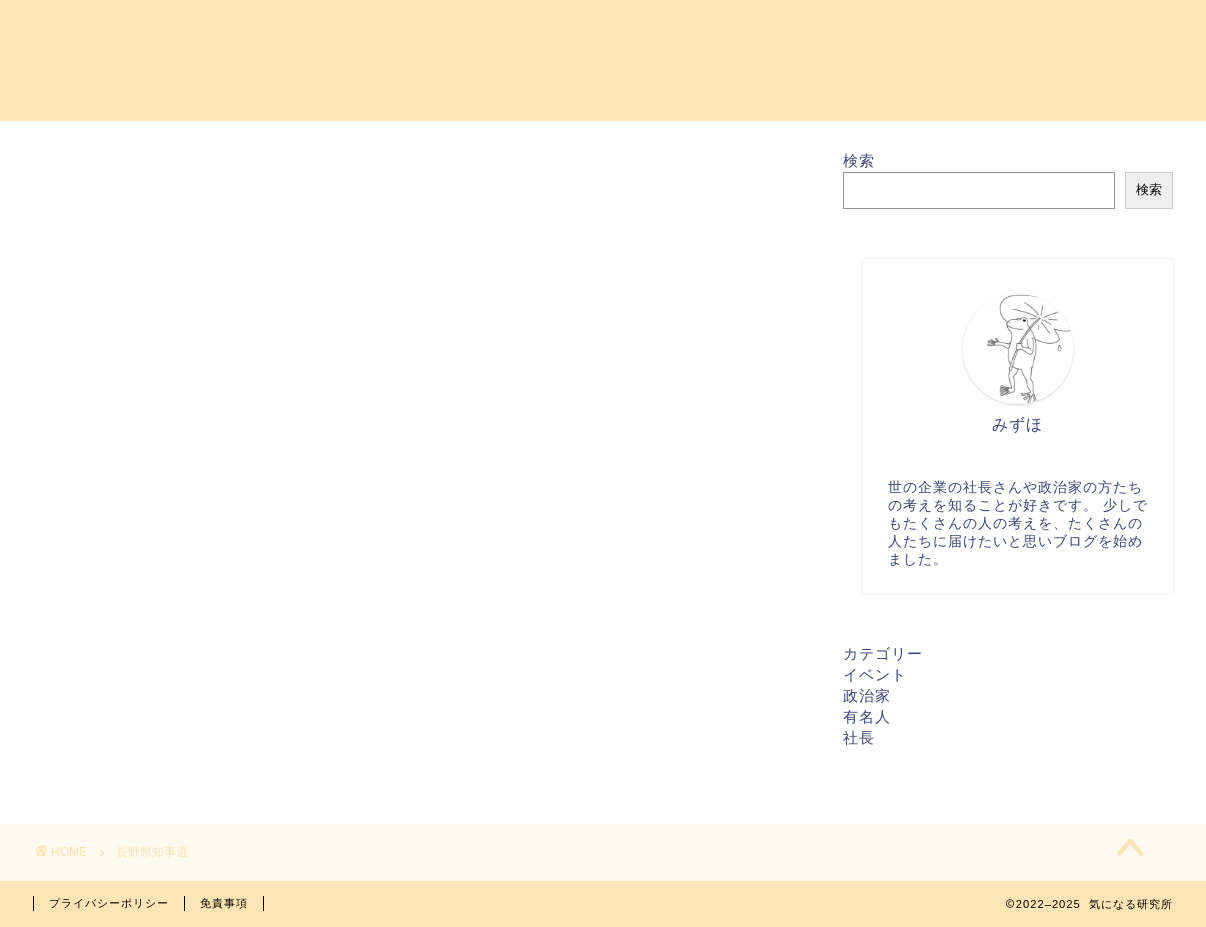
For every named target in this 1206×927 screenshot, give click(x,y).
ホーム (390, 31)
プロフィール (658, 31)
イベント (875, 674)
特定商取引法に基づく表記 (1062, 31)
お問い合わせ (512, 31)
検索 (859, 160)
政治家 (867, 695)
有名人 (867, 716)
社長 (859, 737)
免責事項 (224, 903)
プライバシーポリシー (836, 31)
